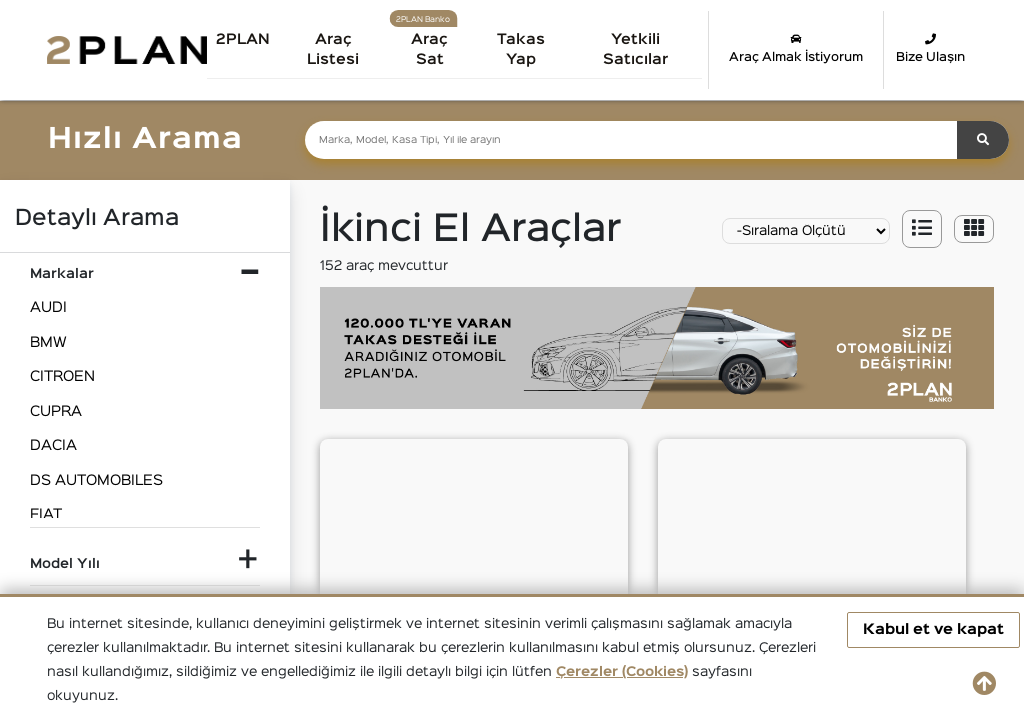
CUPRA (56, 411)
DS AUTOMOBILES (96, 480)
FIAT (46, 514)
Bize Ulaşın (930, 48)
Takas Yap (527, 49)
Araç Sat (436, 49)
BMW (48, 342)
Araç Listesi (342, 49)
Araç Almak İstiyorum (796, 48)
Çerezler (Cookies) (622, 672)
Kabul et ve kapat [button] (933, 629)
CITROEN (62, 376)
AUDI (48, 307)
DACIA (53, 445)
